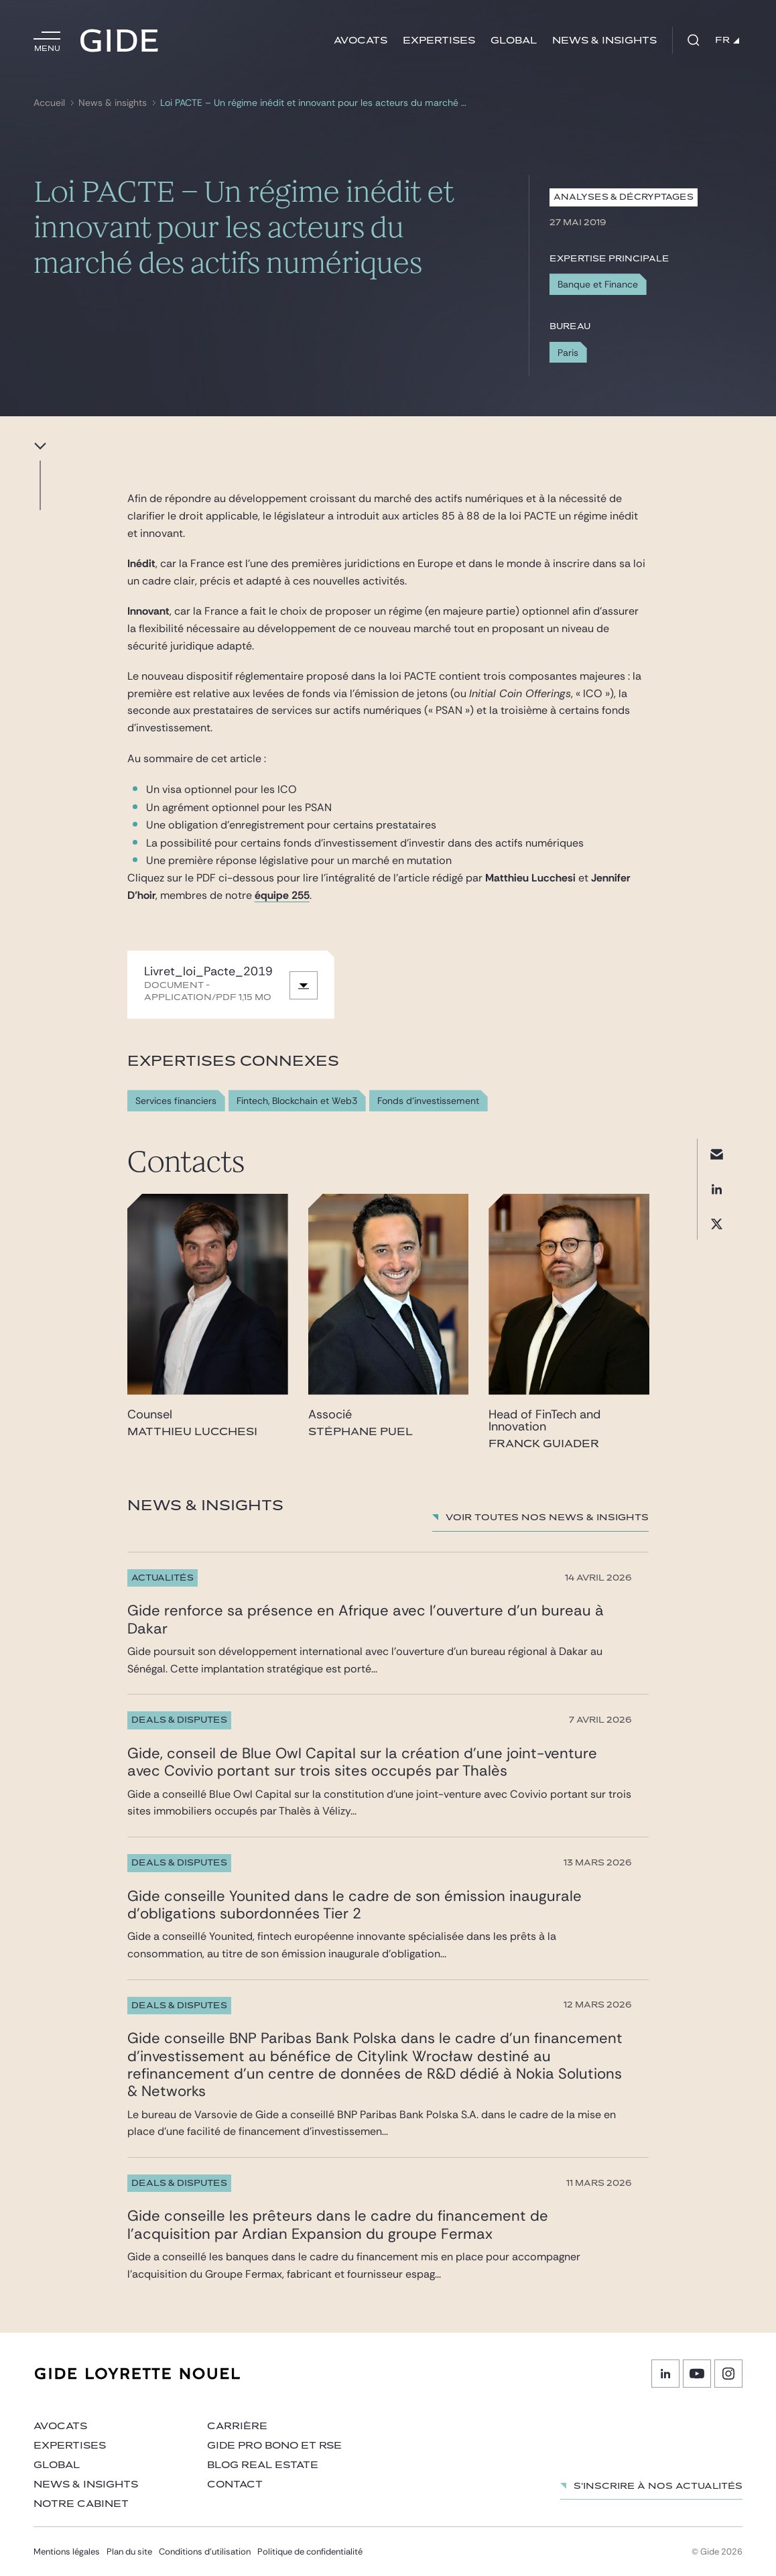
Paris (568, 353)
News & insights (604, 41)
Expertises (439, 41)
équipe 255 (282, 895)
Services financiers (175, 1101)
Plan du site (129, 2551)
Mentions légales (67, 2551)
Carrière (237, 2426)
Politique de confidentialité (310, 2551)
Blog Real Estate (262, 2465)
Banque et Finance (598, 284)
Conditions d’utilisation (205, 2551)
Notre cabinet (81, 2504)
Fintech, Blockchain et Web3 (297, 1101)
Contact (235, 2484)
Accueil (49, 103)
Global (514, 41)
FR (727, 40)
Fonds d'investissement (428, 1101)
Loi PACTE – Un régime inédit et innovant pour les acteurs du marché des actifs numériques (315, 103)
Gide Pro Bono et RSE (274, 2446)
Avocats (360, 41)
